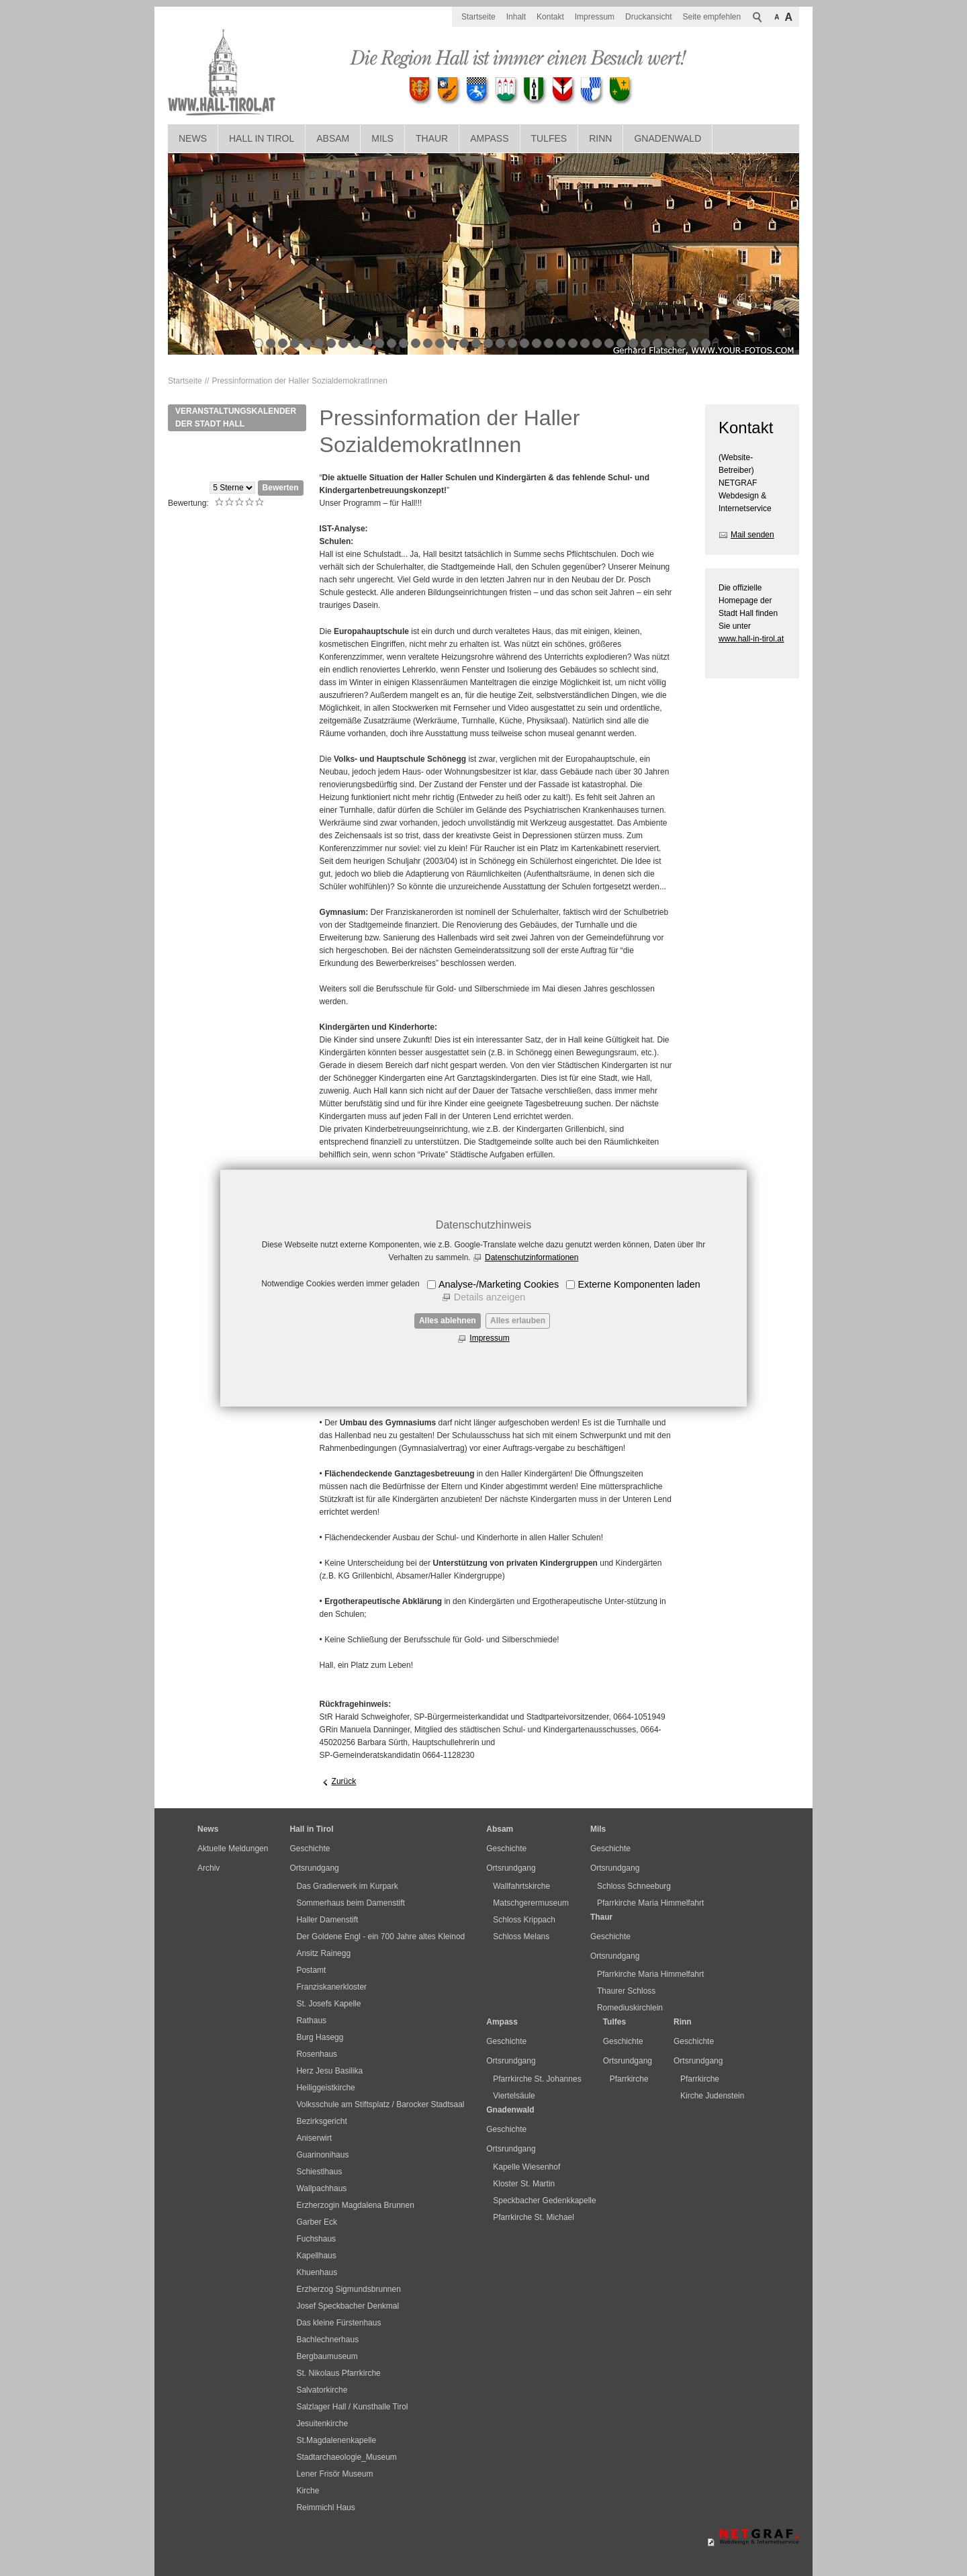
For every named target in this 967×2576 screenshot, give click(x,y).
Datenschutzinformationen (531, 1257)
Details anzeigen (489, 1297)
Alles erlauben (517, 1320)
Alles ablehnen (447, 1320)
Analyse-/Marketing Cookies (499, 1284)
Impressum (489, 1338)
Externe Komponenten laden (639, 1284)
